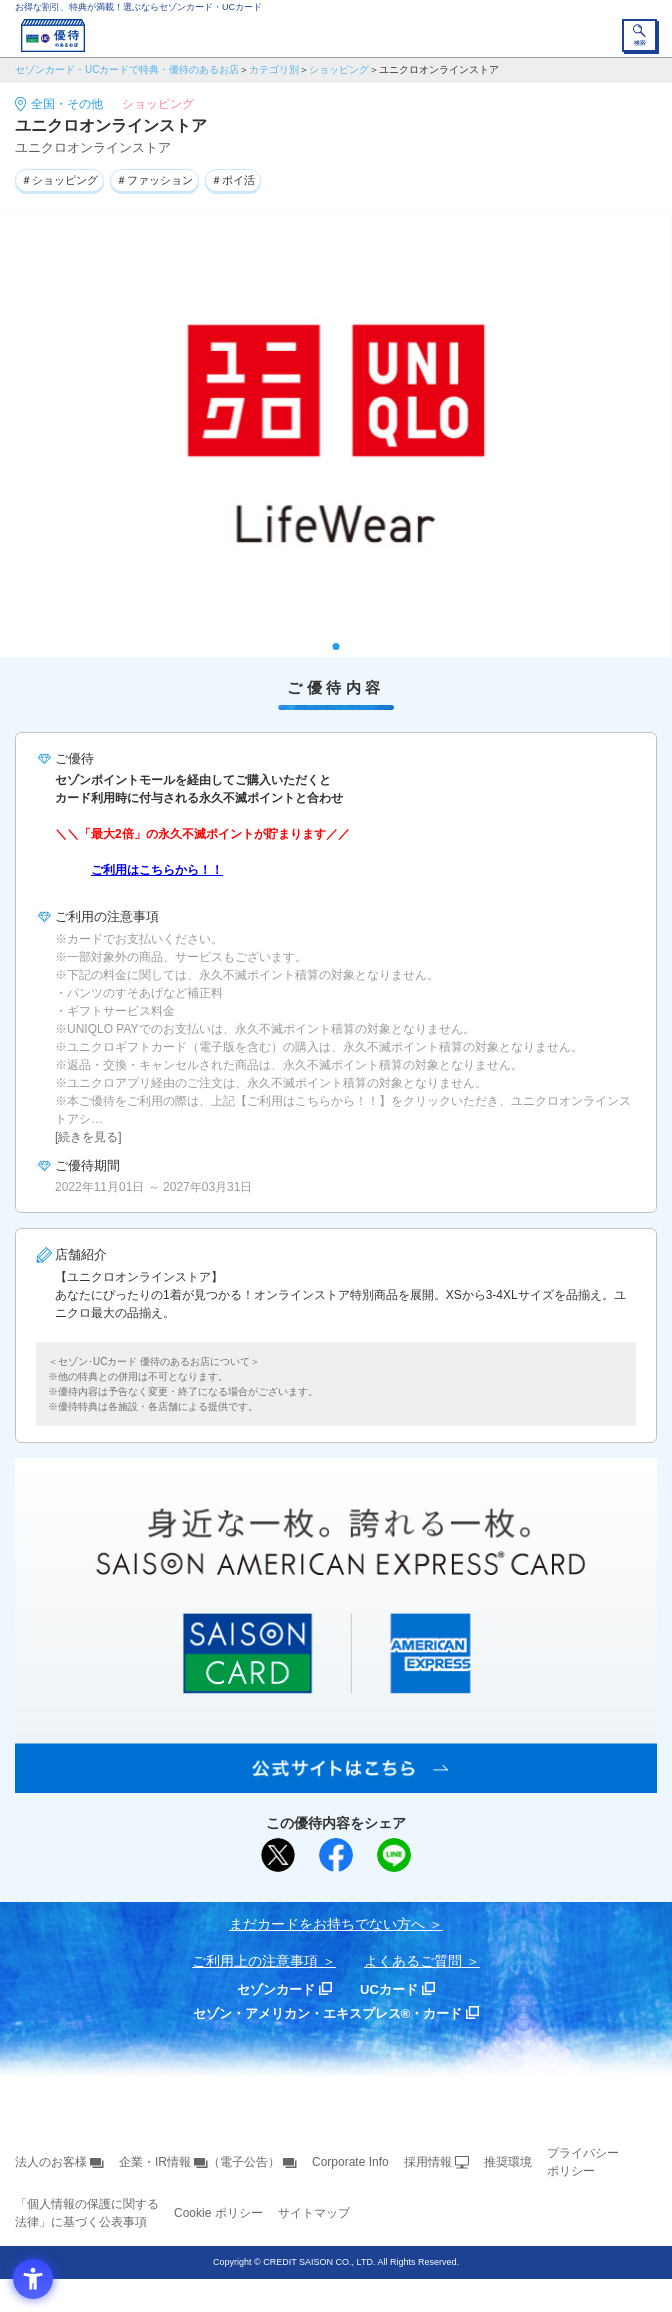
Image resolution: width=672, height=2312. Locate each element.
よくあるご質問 (413, 1961)
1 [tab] (336, 646)
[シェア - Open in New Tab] (336, 1855)
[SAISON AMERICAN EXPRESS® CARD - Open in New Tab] (336, 1782)
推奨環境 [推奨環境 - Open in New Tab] (508, 2162)
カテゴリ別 (274, 69)
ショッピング (339, 69)
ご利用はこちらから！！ (157, 870)
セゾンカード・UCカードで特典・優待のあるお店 (127, 69)
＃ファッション (154, 180)
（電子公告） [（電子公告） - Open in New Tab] (244, 2162)
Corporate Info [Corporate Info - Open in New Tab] (350, 2162)
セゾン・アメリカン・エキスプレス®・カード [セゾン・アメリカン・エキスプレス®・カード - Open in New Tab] (328, 2013)
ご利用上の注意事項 (255, 1961)
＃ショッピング (59, 180)
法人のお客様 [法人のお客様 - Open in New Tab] (51, 2162)
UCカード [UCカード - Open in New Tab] (389, 1989)
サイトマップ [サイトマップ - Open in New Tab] (314, 2213)
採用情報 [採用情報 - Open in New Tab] (428, 2162)
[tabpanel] (336, 434)
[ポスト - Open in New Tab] (278, 1855)
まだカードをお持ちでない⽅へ (327, 1924)
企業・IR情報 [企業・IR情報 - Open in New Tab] (155, 2162)
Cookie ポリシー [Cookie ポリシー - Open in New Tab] (218, 2213)
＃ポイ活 (233, 180)
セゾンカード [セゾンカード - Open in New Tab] (276, 1989)
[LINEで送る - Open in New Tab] (394, 1855)
